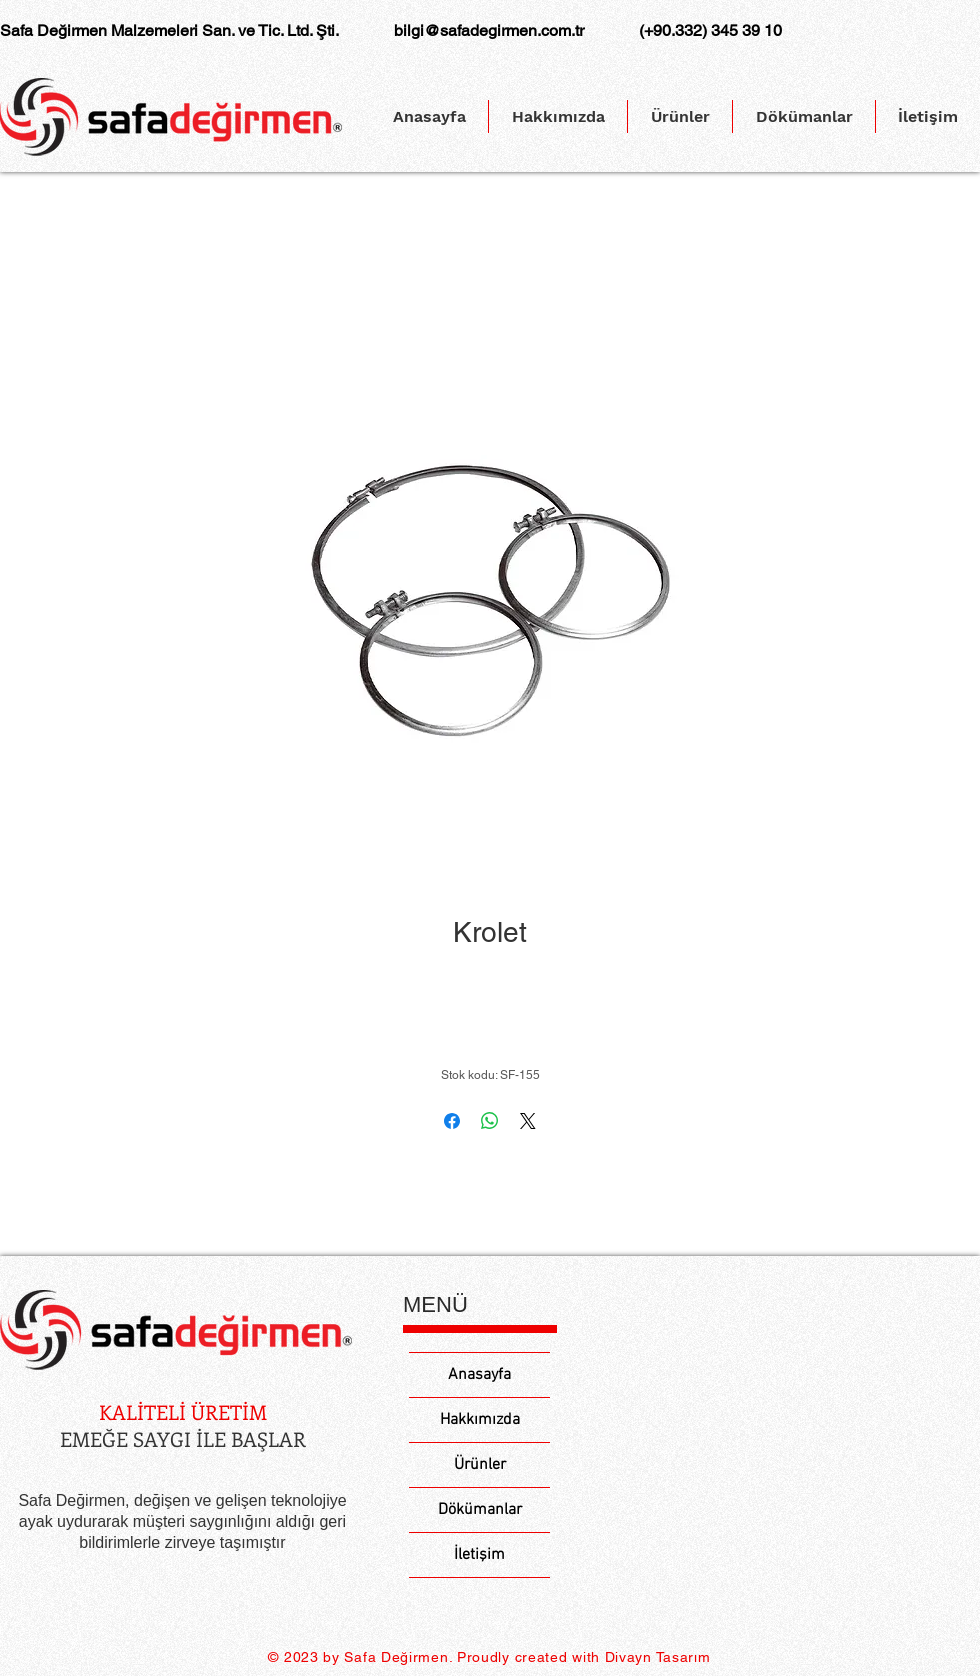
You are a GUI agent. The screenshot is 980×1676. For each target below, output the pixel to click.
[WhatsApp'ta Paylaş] (490, 1121)
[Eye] (176, 1329)
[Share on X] (528, 1121)
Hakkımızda (480, 1420)
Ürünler (480, 1465)
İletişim (479, 1555)
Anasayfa (479, 1375)
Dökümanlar (480, 1510)
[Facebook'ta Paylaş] (452, 1121)
